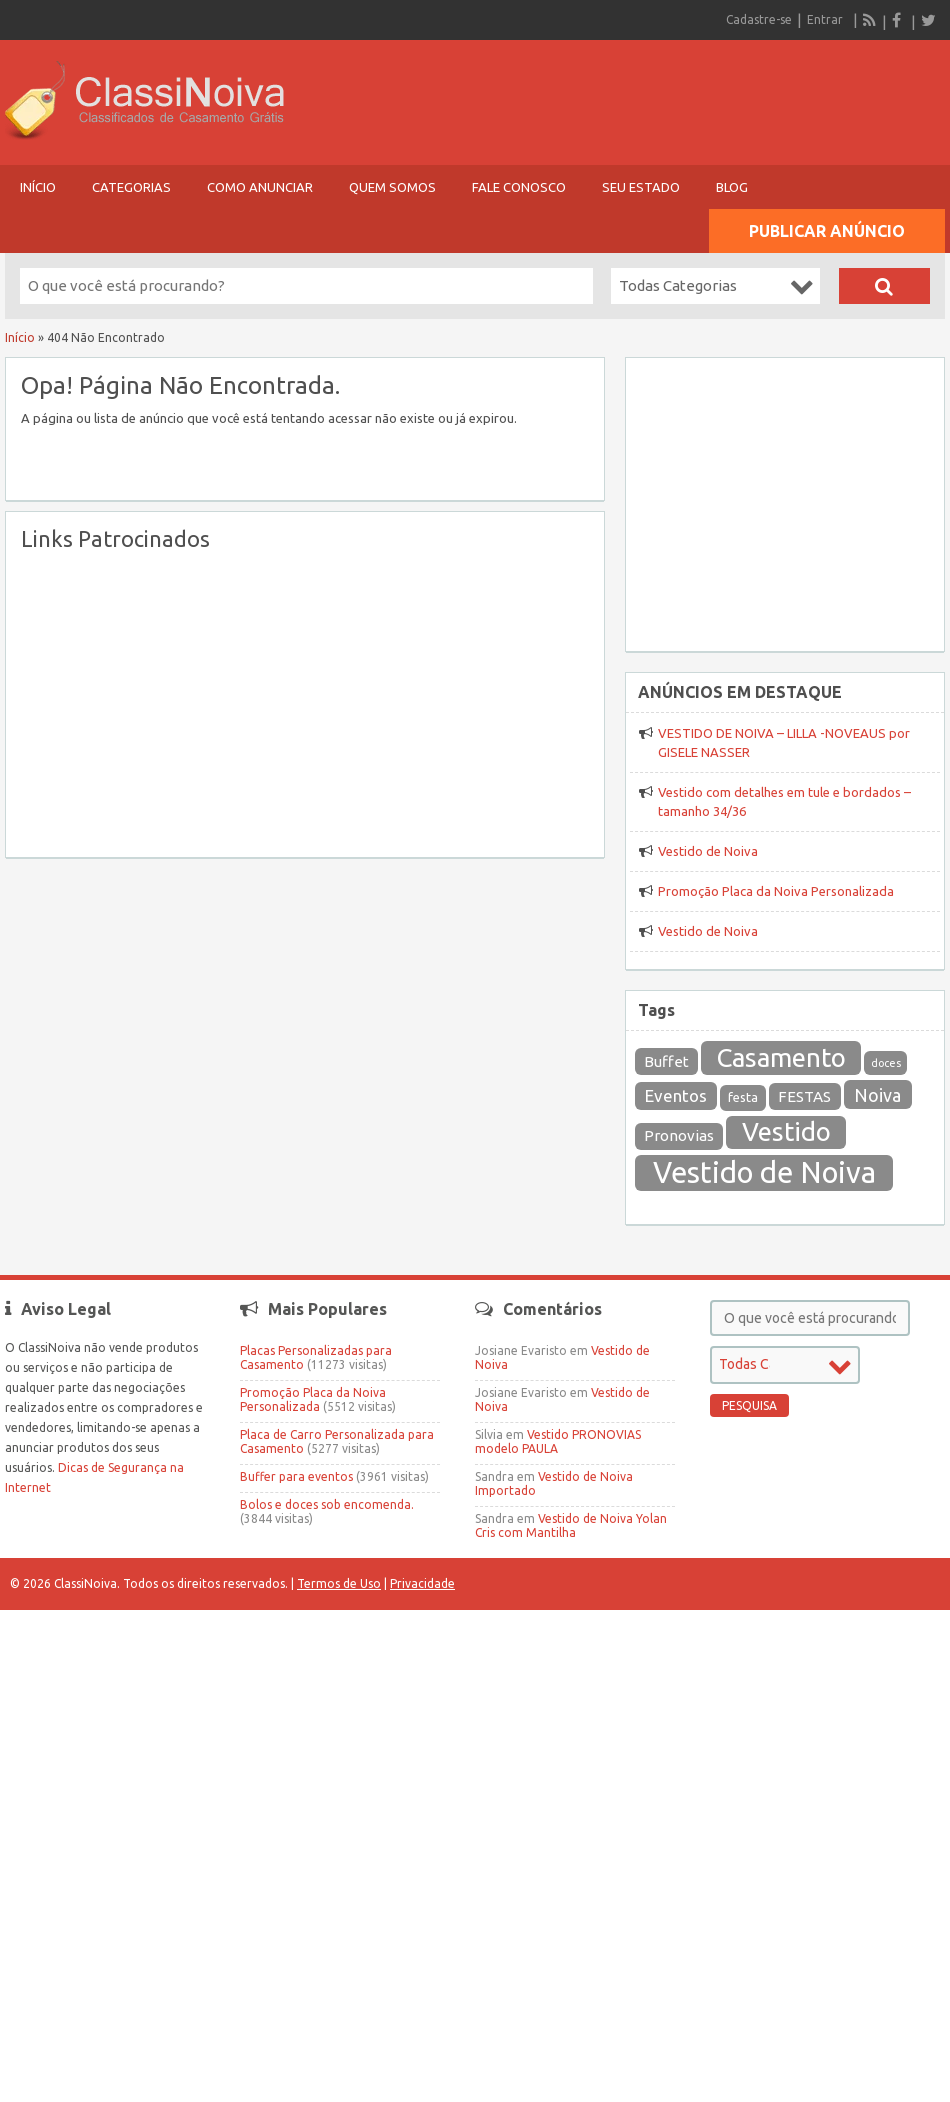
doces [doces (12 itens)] (886, 1063)
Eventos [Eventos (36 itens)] (676, 1095)
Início (38, 187)
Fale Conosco (519, 187)
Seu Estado (641, 187)
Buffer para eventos (296, 1476)
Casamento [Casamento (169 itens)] (781, 1057)
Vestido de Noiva (708, 851)
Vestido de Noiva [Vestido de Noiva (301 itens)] (764, 1172)
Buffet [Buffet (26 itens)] (666, 1061)
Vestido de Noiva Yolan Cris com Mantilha (571, 1525)
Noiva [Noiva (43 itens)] (877, 1095)
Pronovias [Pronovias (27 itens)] (679, 1135)
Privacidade (422, 1583)
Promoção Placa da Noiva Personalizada (776, 891)
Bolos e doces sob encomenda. (327, 1504)
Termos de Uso (339, 1583)
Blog (732, 187)
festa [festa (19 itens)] (743, 1097)
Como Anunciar (260, 187)
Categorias (131, 187)
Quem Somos (392, 187)
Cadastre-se (759, 19)
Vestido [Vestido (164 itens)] (786, 1131)
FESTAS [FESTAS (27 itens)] (804, 1096)
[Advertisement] (259, 702)
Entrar (825, 19)
